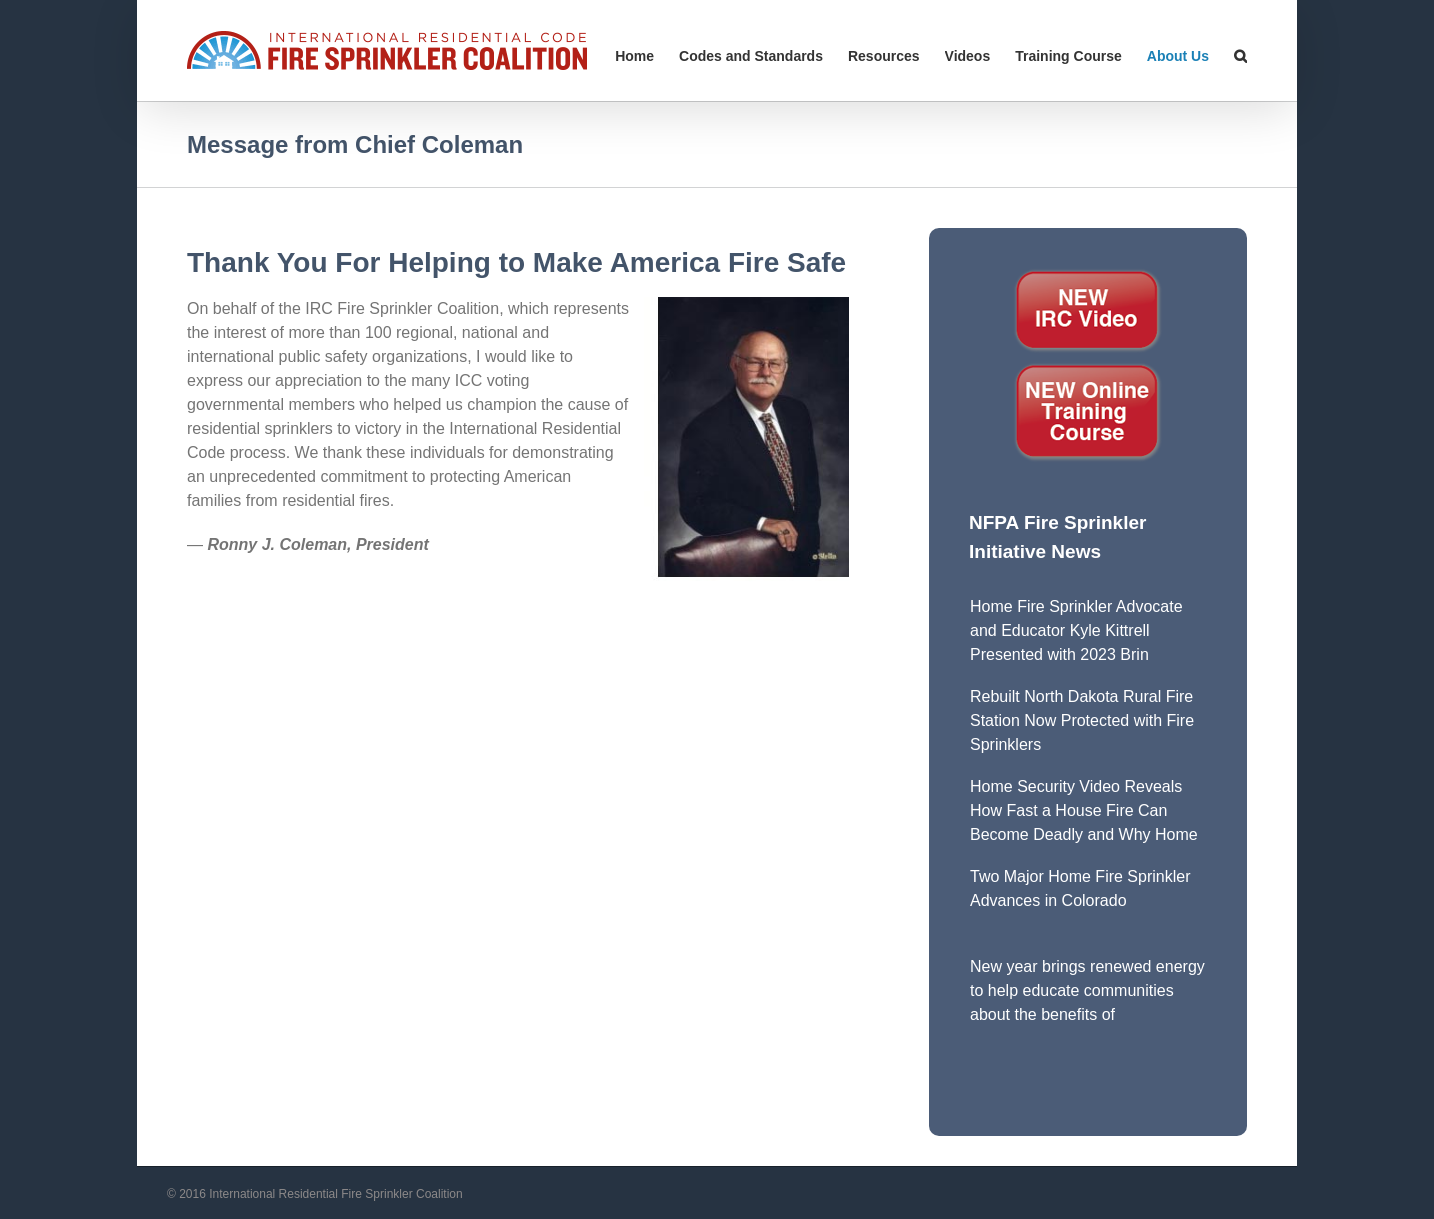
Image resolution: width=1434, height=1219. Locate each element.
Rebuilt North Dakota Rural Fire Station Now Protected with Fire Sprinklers (1082, 720)
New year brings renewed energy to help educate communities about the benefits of (1087, 990)
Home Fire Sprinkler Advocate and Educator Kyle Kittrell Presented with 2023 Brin (1076, 630)
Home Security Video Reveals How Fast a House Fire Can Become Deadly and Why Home (1084, 810)
